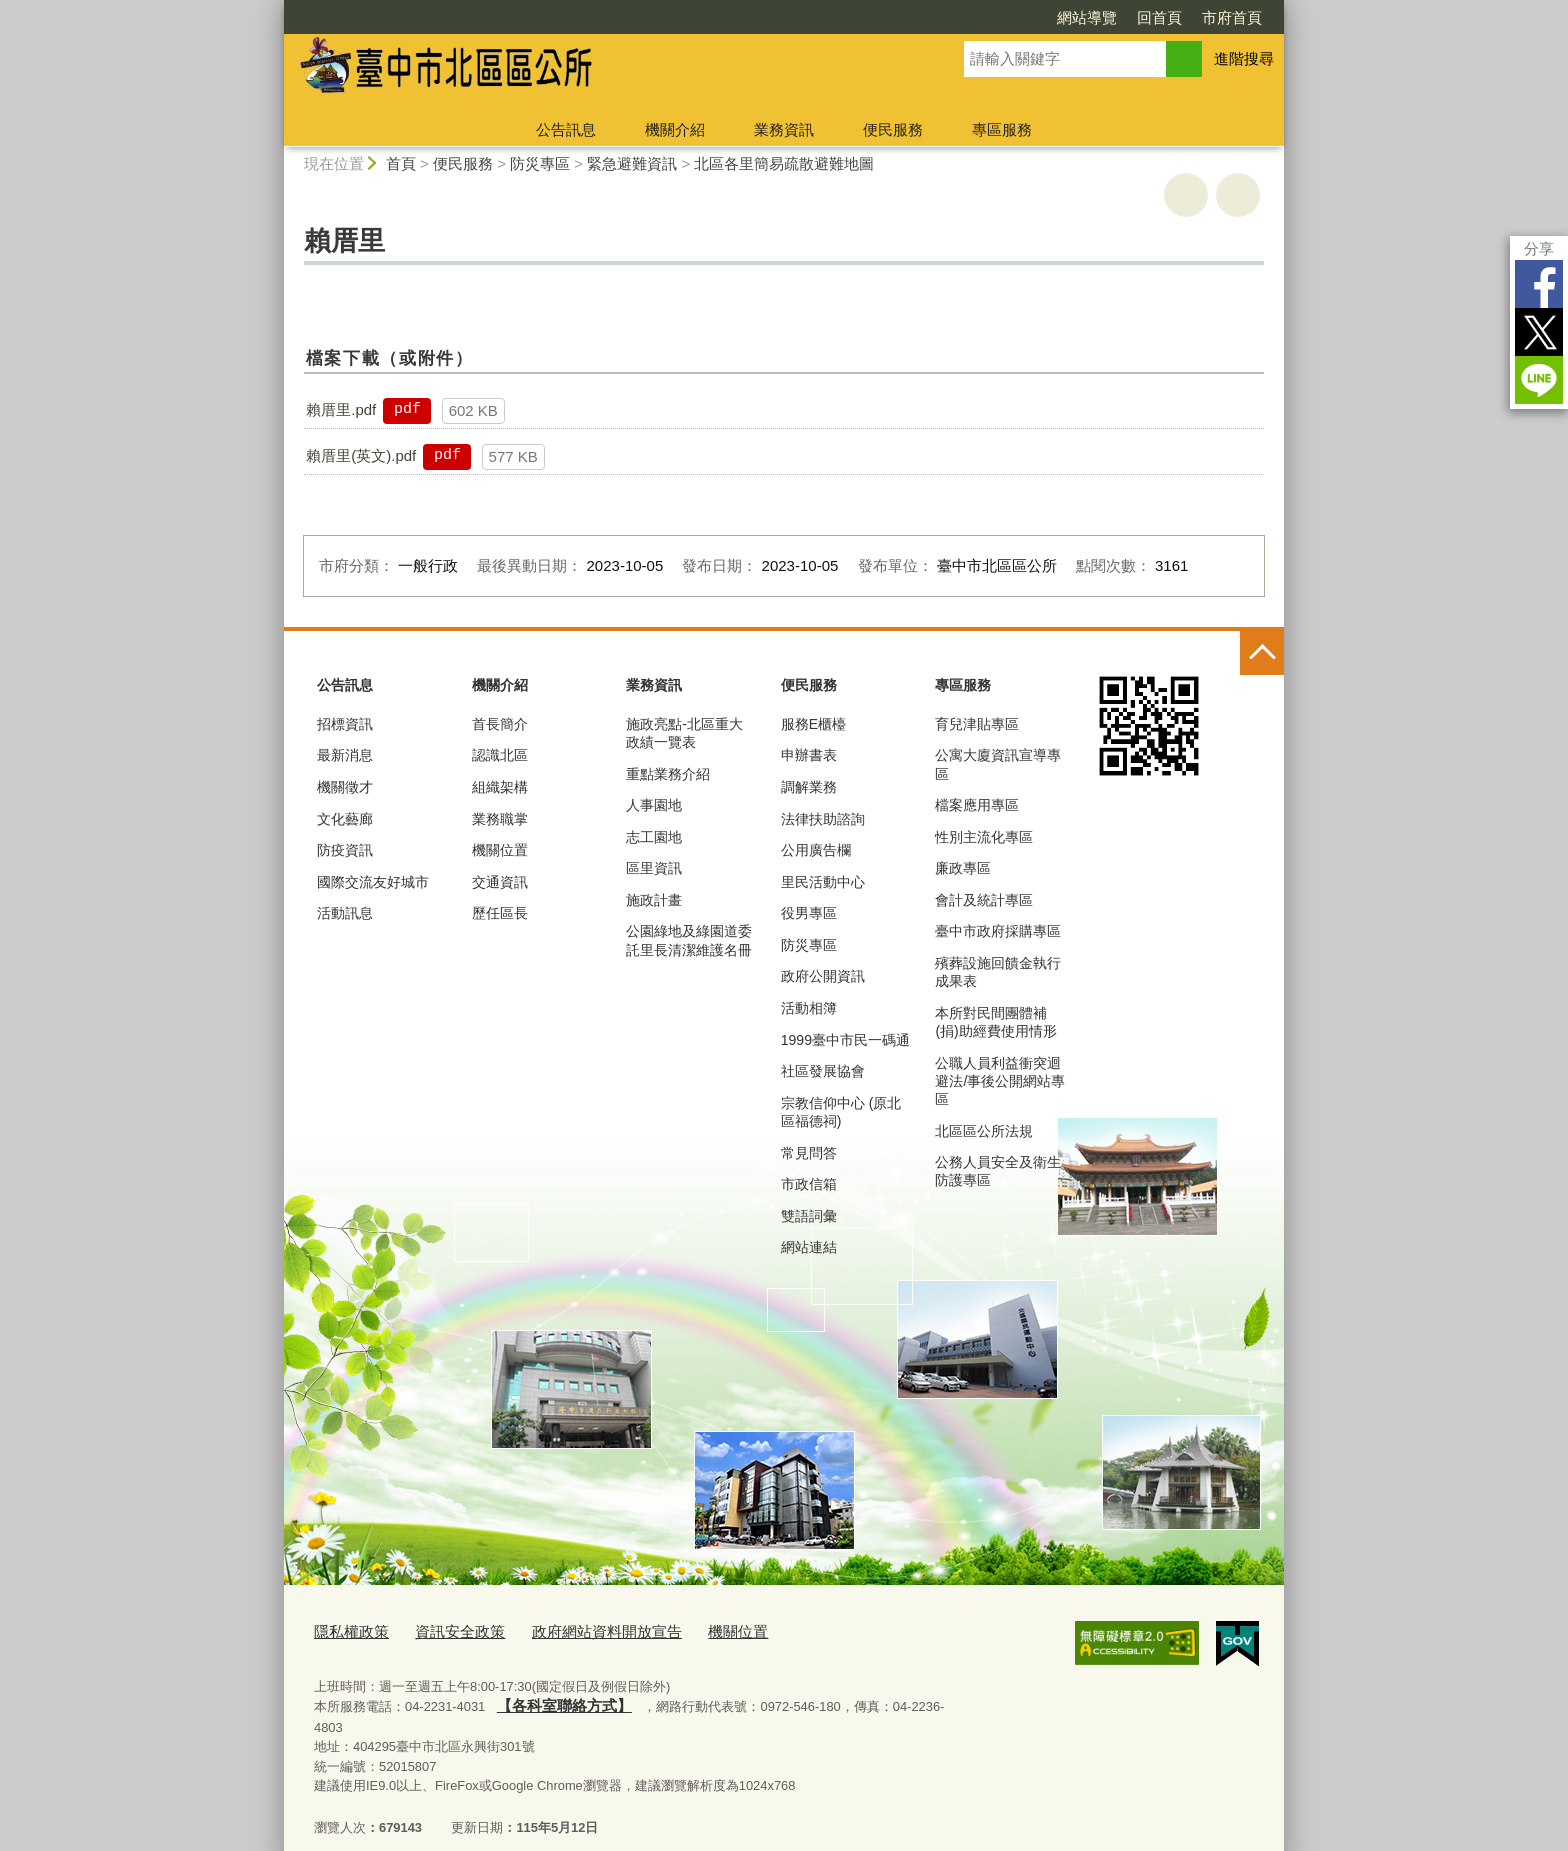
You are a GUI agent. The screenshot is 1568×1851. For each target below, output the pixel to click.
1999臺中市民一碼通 (845, 1040)
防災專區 (540, 163)
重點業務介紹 (668, 774)
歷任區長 (500, 913)
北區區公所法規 (984, 1131)
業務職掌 (500, 819)
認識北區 (500, 755)
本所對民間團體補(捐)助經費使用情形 (995, 1022)
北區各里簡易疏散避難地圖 (784, 163)
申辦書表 (809, 755)
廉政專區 (963, 868)
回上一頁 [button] (1238, 195)
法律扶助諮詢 (823, 819)
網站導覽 (1087, 17)
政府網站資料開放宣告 (575, 1630)
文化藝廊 (345, 819)
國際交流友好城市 (373, 882)
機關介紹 (675, 129)
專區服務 (1002, 129)
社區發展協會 (823, 1071)
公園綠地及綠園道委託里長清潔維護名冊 (689, 940)
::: (275, 8)
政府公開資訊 (823, 976)
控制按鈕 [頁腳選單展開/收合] (1262, 653)
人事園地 (654, 805)
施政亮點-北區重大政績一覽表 (684, 733)
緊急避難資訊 (632, 163)
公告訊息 (566, 129)
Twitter (1539, 332)
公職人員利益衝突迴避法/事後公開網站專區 (1000, 1081)
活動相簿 (809, 1008)
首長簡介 (500, 724)
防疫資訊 (345, 850)
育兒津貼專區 (977, 724)
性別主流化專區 (984, 837)
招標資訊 (345, 724)
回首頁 (1159, 17)
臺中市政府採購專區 (998, 931)
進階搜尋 (1244, 58)
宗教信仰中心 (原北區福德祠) (841, 1112)
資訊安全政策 (444, 1630)
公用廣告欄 (816, 850)
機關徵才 (345, 787)
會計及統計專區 (984, 900)
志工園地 (654, 837)
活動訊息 (345, 913)
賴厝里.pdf (341, 409)
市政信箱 (809, 1184)
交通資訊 (500, 882)
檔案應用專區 (977, 805)
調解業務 (809, 787)
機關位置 (500, 850)
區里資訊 (654, 868)
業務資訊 (784, 129)
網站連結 (809, 1247)
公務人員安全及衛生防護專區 (998, 1171)
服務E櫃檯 (813, 724)
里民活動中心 (823, 882)
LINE (1539, 380)
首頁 (401, 163)
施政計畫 (654, 900)
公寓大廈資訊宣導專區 (998, 764)
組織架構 (500, 787)
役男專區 (809, 913)
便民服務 (893, 129)
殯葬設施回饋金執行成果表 (998, 972)
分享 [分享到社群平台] (1539, 248)
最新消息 (345, 755)
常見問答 (809, 1153)
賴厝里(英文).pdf (361, 455)
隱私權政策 (346, 1630)
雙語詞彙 (809, 1216)
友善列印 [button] (1186, 195)
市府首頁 (1232, 17)
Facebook (1539, 284)
